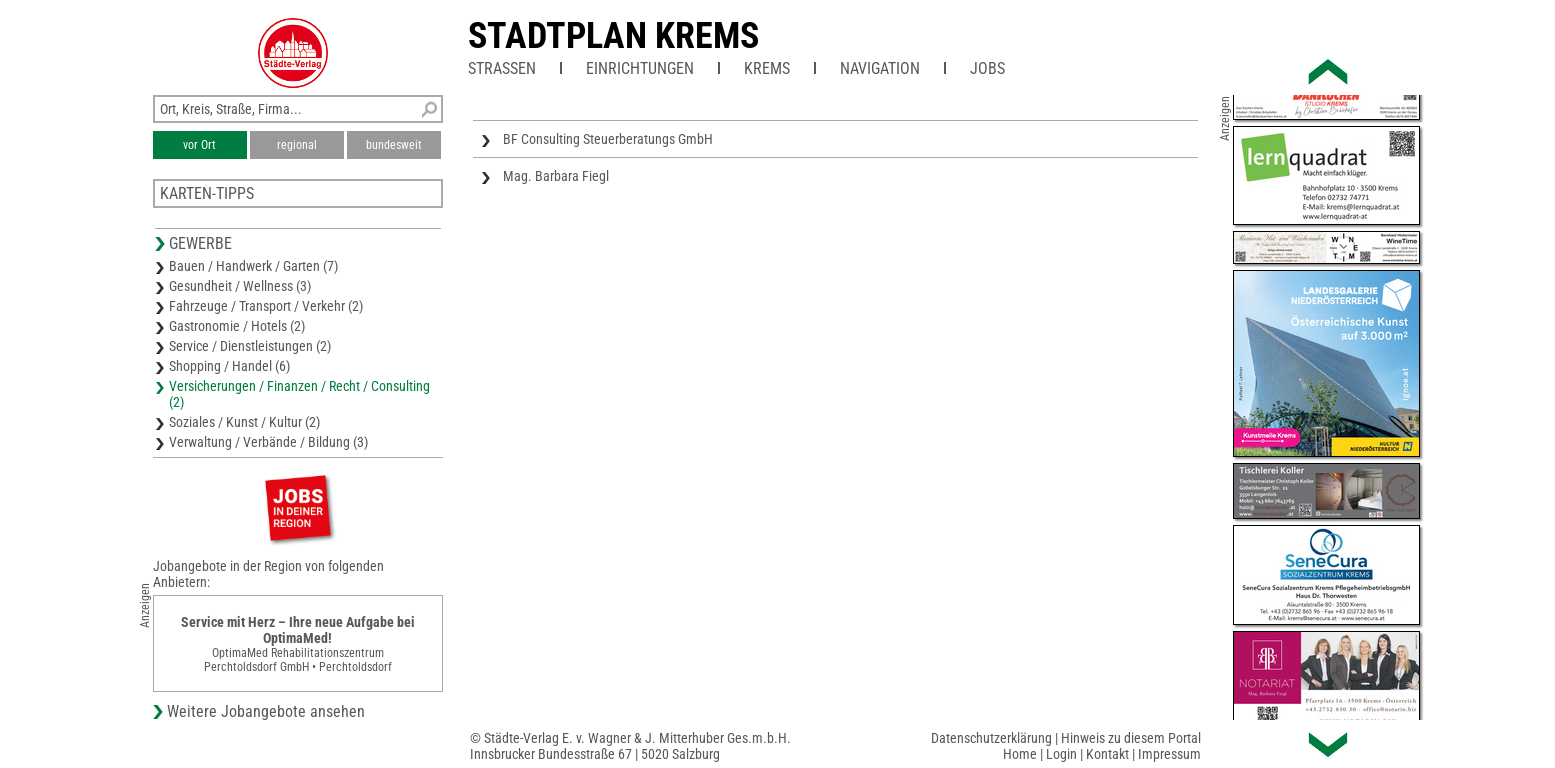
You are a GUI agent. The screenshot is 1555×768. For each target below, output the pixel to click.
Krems (767, 68)
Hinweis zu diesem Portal (1131, 738)
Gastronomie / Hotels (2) (237, 326)
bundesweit (394, 145)
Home (1020, 754)
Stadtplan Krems (613, 36)
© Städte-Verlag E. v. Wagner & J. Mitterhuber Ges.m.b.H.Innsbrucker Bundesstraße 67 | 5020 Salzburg (630, 746)
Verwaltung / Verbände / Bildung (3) (268, 442)
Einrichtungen (640, 68)
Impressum (1169, 754)
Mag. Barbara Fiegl (556, 176)
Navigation (880, 68)
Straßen (502, 68)
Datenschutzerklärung (991, 738)
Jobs (987, 68)
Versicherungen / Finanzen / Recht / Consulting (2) (299, 394)
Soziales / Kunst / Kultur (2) (244, 422)
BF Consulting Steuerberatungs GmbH (608, 139)
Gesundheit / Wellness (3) (240, 286)
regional (297, 145)
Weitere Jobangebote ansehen (266, 711)
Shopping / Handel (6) (229, 366)
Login (1061, 754)
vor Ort (199, 145)
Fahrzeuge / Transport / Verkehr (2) (266, 306)
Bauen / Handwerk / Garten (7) (253, 266)
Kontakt (1107, 754)
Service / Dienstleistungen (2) (250, 346)
